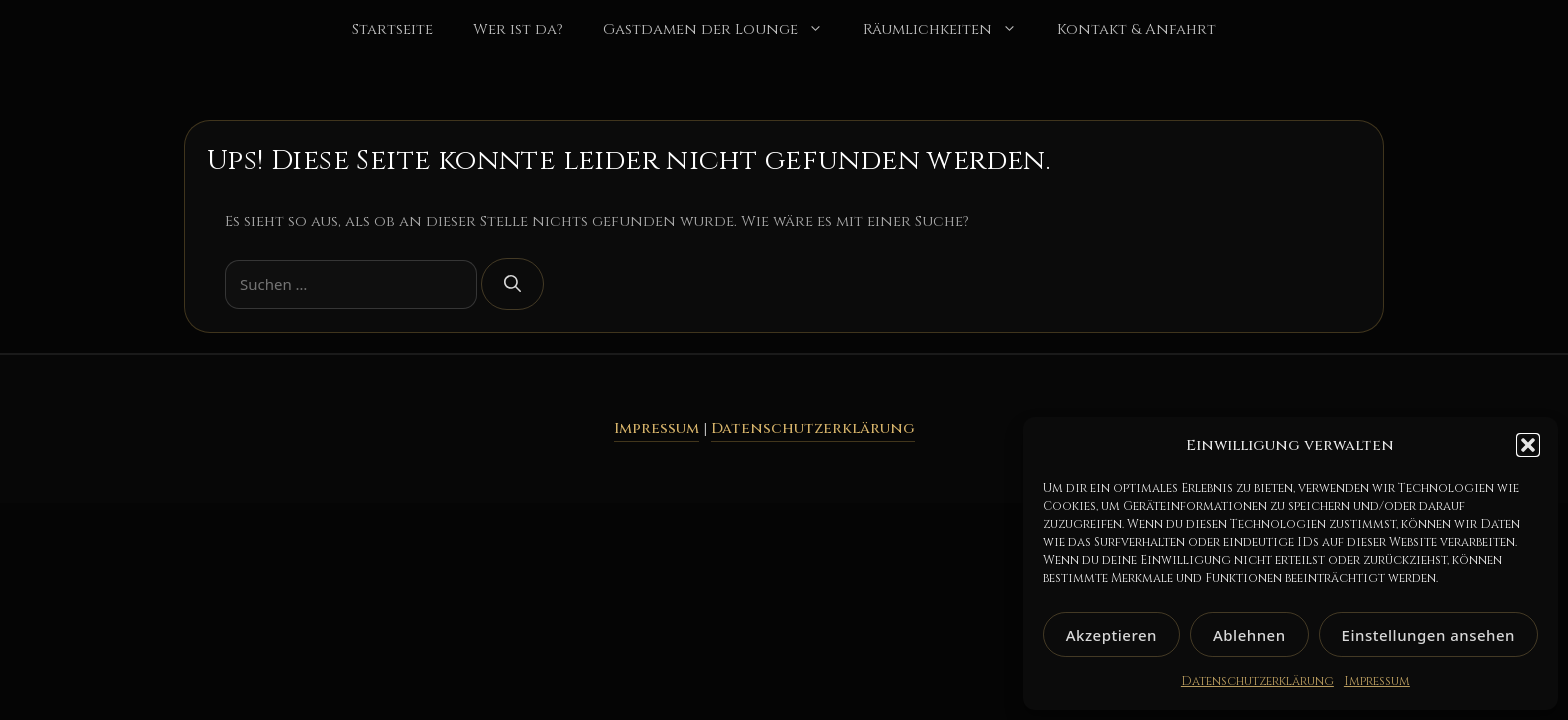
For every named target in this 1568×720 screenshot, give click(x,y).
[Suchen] (512, 284)
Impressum (1377, 681)
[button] (1528, 445)
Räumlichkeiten (950, 30)
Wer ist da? (518, 29)
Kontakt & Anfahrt (1136, 29)
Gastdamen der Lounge (723, 30)
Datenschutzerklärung (1257, 681)
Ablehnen (1249, 635)
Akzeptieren (1111, 635)
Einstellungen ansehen (1428, 635)
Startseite (392, 29)
